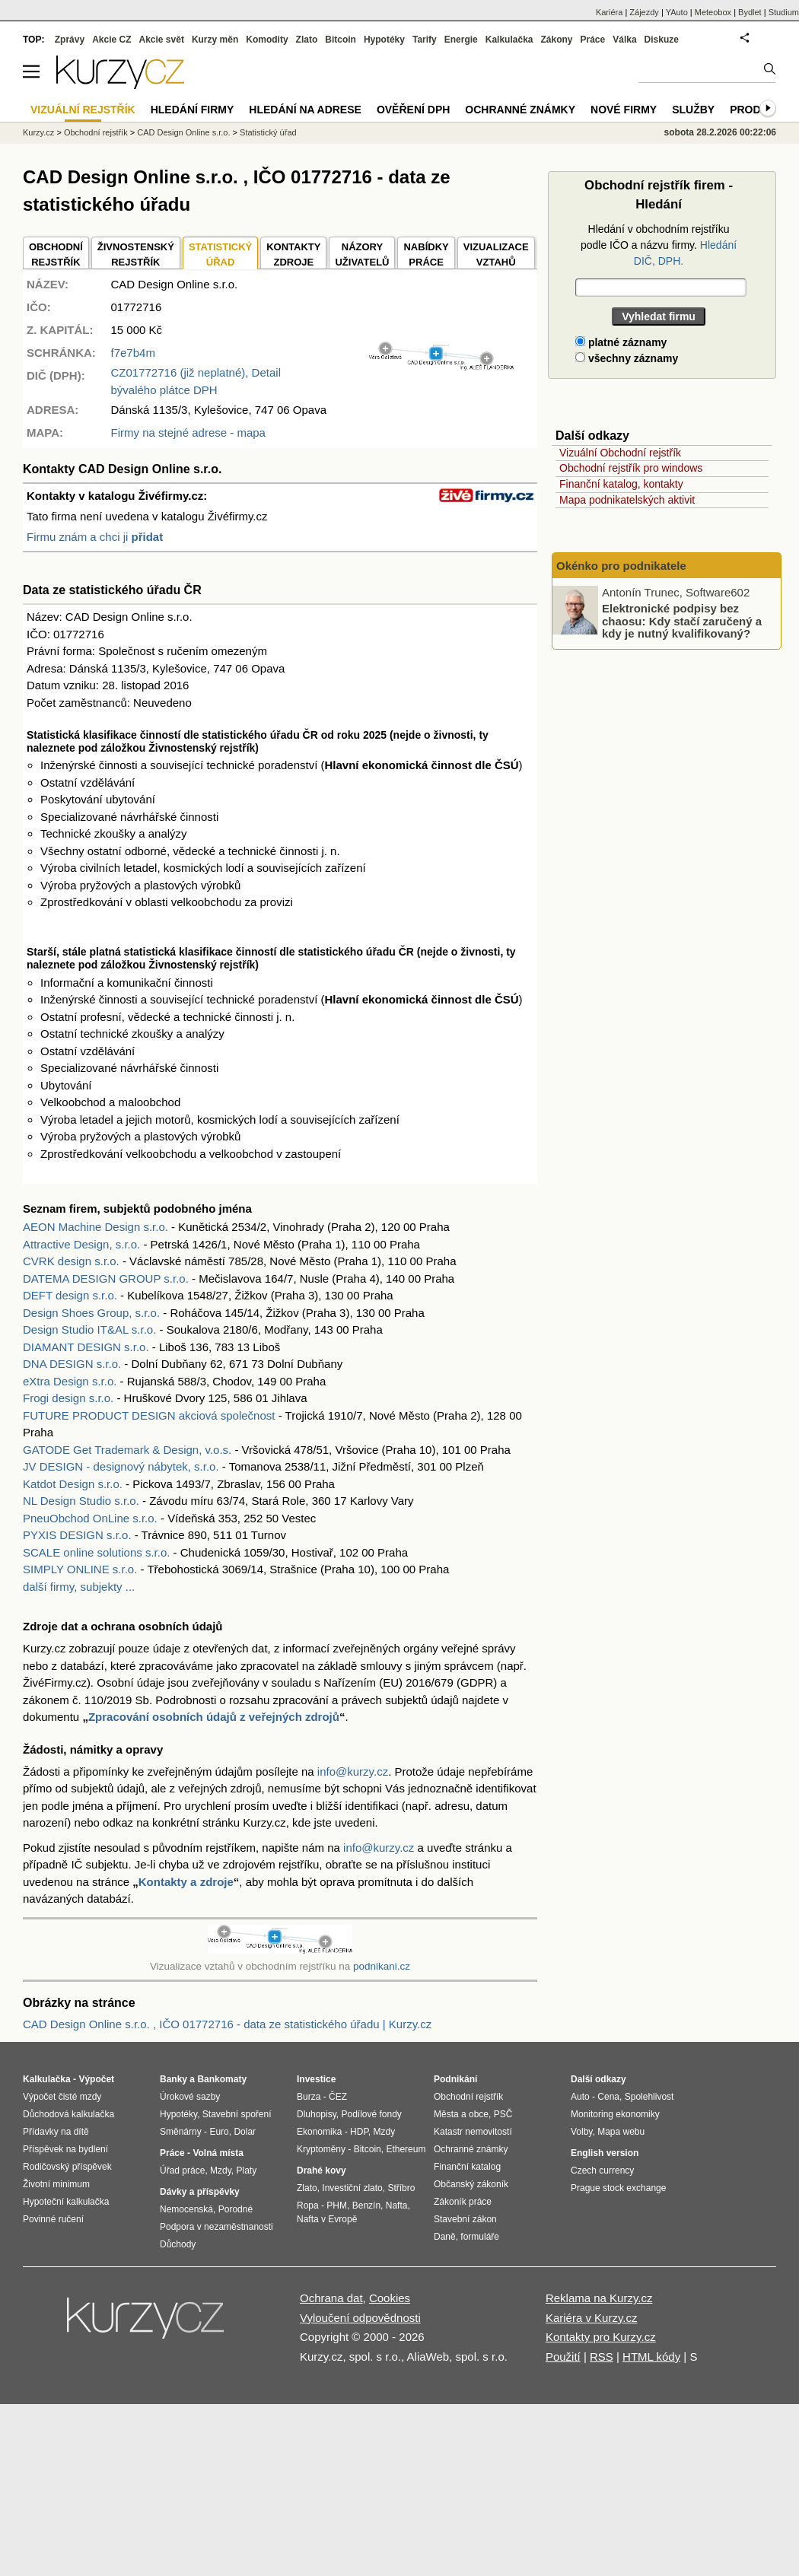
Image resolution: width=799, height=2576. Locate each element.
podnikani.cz (381, 1966)
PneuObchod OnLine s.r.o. (90, 1518)
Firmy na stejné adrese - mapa (188, 432)
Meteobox (713, 12)
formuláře (479, 2236)
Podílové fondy (371, 2114)
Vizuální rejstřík (82, 109)
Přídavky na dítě (56, 2131)
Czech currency (602, 2170)
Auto (580, 2096)
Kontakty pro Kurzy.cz (601, 2336)
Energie (461, 39)
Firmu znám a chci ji (95, 536)
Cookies (389, 2297)
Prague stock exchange (618, 2188)
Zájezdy (644, 12)
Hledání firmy (192, 109)
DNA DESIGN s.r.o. (72, 1363)
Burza (308, 2096)
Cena (608, 2096)
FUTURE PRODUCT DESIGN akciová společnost (149, 1415)
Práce (593, 39)
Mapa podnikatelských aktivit (627, 500)
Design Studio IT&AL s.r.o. (89, 1329)
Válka (624, 39)
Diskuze (662, 39)
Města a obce (461, 2114)
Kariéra (609, 12)
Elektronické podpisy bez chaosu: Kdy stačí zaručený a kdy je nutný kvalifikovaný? (682, 621)
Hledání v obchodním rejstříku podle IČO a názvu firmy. (659, 245)
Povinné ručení (53, 2219)
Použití (563, 2356)
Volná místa (218, 2153)
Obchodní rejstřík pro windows (630, 468)
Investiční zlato (352, 2188)
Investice (316, 2079)
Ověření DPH (413, 109)
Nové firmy (623, 109)
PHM (336, 2205)
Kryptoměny (321, 2149)
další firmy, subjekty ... (79, 1586)
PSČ (503, 2114)
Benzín (366, 2205)
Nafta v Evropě (327, 2219)
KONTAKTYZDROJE (293, 254)
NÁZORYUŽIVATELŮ (362, 254)
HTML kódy (651, 2356)
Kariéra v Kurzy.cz (592, 2317)
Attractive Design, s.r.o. (81, 1244)
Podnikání (455, 2079)
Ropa (308, 2205)
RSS (601, 2356)
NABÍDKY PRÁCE (425, 254)
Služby (693, 109)
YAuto (677, 12)
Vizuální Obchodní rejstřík (620, 453)
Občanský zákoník (471, 2184)
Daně (445, 2236)
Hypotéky (384, 39)
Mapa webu (621, 2131)
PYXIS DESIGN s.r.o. (77, 1534)
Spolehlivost (649, 2096)
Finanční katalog (467, 2166)
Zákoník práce (463, 2201)
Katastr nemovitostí (473, 2131)
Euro (218, 2131)
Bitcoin (340, 39)
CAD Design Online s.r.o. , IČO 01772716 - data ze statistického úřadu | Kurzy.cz (227, 2024)
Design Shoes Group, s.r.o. (91, 1312)
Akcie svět (161, 39)
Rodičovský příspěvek (67, 2166)
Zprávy (69, 39)
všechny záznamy (626, 358)
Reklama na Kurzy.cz (599, 2297)
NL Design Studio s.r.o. (81, 1500)
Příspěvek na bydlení (65, 2149)
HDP (359, 2131)
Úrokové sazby (190, 2096)
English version (604, 2153)
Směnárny (181, 2131)
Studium (784, 12)
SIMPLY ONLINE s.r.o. (80, 1569)
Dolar (245, 2131)
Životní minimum (56, 2184)
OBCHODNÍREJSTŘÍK (56, 254)
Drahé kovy (321, 2170)
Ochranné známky (520, 109)
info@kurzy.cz (352, 1771)
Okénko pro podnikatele (621, 565)
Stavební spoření (237, 2114)
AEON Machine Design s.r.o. (95, 1226)
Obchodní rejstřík (96, 132)
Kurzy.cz (38, 132)
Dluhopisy (316, 2114)
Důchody (178, 2244)
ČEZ (338, 2096)
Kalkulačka (509, 39)
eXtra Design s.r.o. (69, 1381)
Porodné (235, 2209)
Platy (247, 2170)
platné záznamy (621, 342)
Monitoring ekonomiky (615, 2114)
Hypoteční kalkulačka (66, 2201)
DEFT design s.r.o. (70, 1295)
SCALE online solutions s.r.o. (96, 1552)
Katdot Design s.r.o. (73, 1483)
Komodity (267, 39)
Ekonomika (319, 2131)
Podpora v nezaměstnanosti (216, 2226)
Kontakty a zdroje (186, 1881)
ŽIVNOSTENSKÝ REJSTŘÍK (135, 254)
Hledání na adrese (305, 109)
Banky (173, 2079)
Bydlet (750, 12)
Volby (581, 2131)
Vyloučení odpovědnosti (360, 2317)
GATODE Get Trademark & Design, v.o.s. (127, 1449)
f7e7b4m (133, 352)
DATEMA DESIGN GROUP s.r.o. (106, 1278)
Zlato (307, 39)
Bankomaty (222, 2079)
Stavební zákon (465, 2219)
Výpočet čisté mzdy (62, 2096)
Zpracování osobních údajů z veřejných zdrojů (213, 1716)
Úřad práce (182, 2170)
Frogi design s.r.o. (68, 1397)
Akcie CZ (111, 39)
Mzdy (220, 2170)
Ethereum (405, 2149)
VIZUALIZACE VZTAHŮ (496, 254)
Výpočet (96, 2079)
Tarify (424, 39)
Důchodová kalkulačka (68, 2114)
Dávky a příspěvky (200, 2191)
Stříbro (401, 2188)
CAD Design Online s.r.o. (183, 132)
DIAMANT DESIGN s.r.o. (86, 1346)
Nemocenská (186, 2209)
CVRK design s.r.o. (71, 1261)
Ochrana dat (331, 2297)
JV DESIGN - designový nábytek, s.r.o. (121, 1466)
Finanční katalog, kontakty (621, 484)
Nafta (397, 2205)
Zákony (556, 39)
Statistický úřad (268, 132)
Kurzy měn (215, 39)
